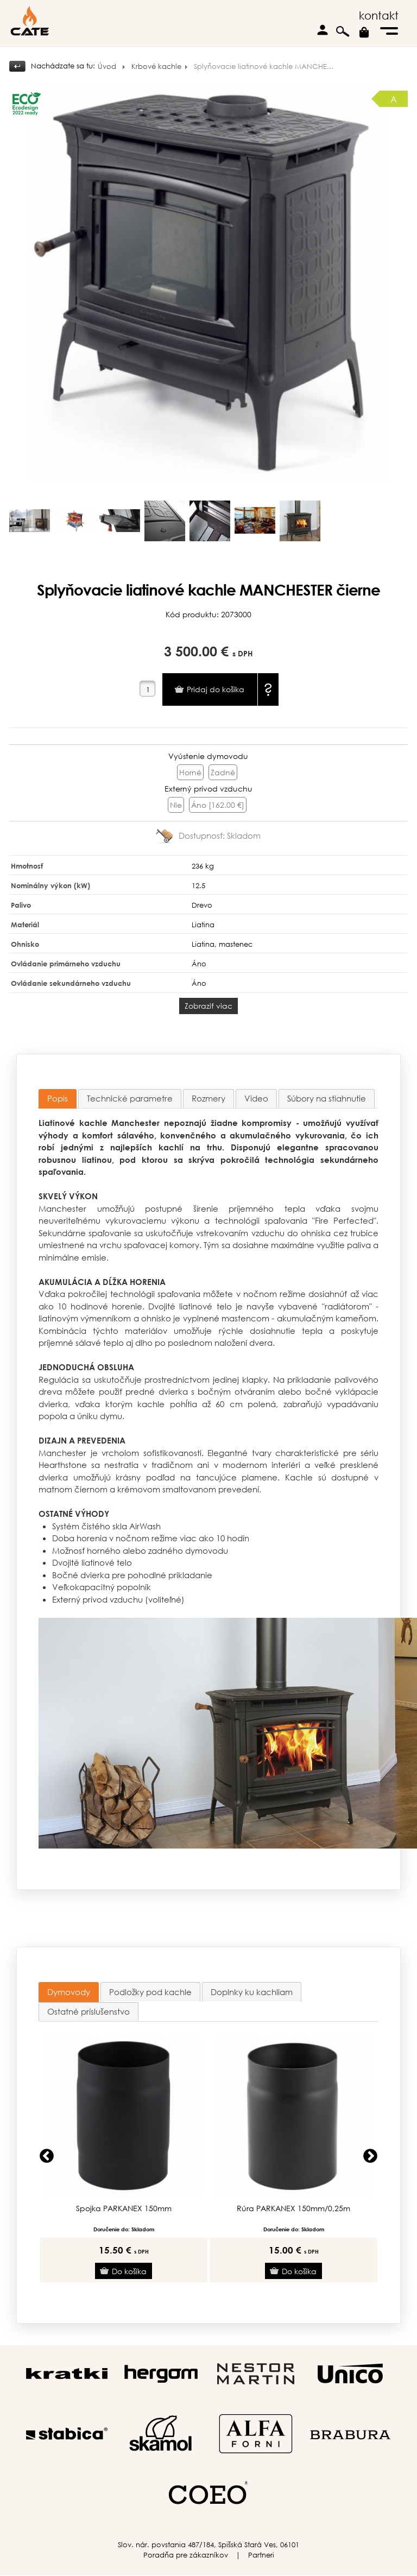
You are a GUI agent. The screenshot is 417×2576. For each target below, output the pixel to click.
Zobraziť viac (208, 1006)
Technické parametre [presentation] (130, 1098)
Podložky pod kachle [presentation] (150, 1991)
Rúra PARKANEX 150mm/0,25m (293, 2208)
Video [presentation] (256, 1098)
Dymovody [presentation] (68, 1991)
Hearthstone (63, 1464)
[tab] (58, 1099)
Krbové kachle (156, 66)
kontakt (379, 15)
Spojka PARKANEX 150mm (124, 2208)
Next (370, 2156)
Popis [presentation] (57, 1098)
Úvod (107, 66)
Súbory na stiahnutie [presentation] (326, 1098)
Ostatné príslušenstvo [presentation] (88, 2011)
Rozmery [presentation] (208, 1098)
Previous (47, 2156)
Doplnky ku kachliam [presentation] (252, 1991)
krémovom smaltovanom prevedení (188, 1489)
